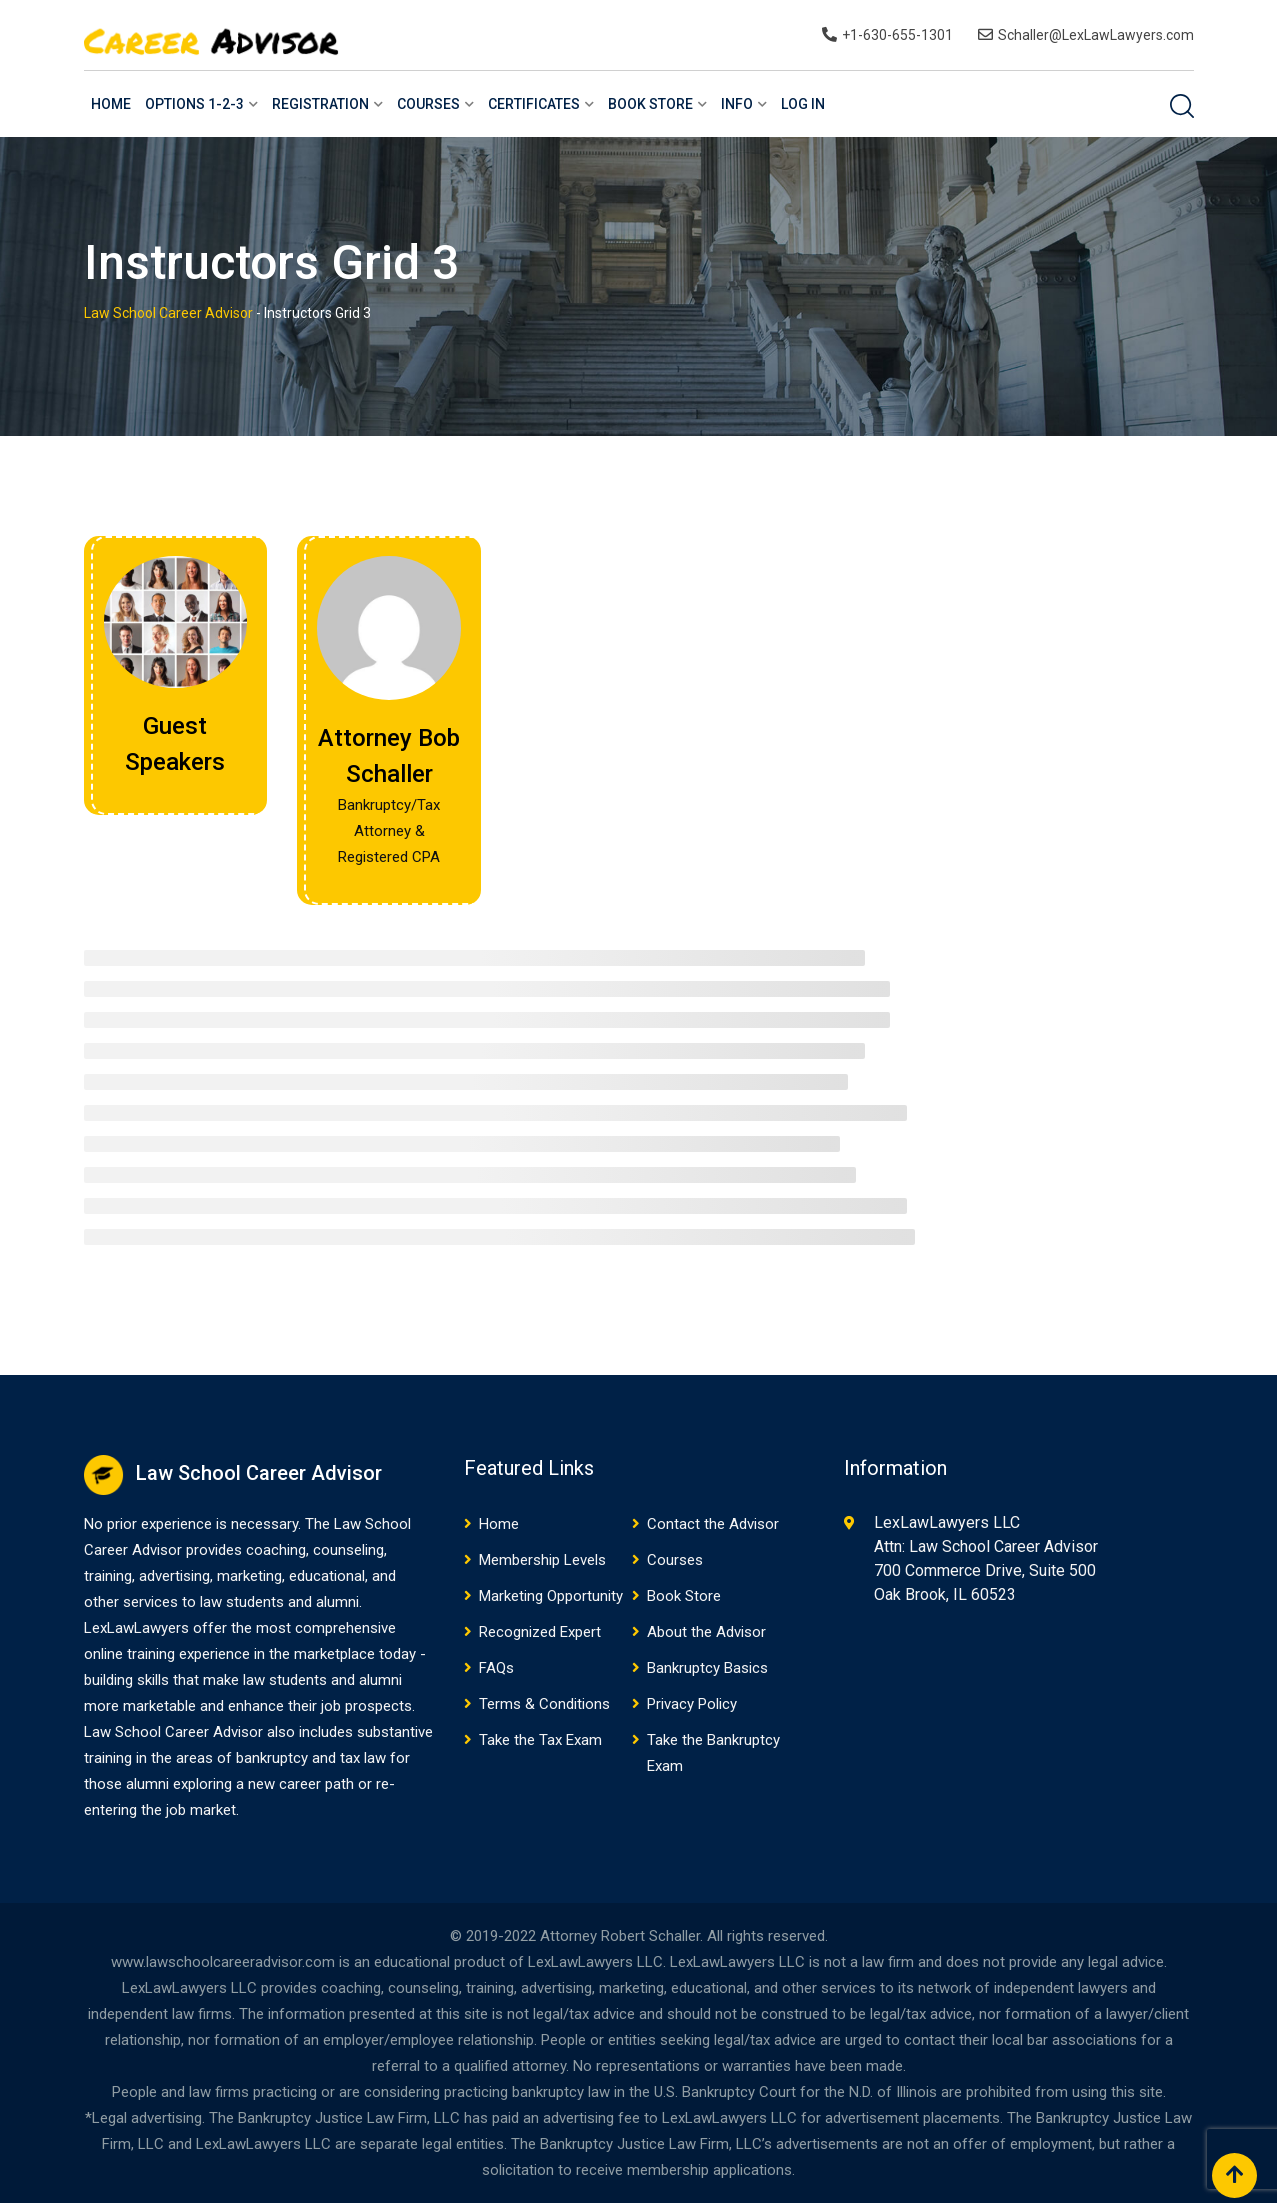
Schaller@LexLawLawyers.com (1096, 35)
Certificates (534, 104)
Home (111, 104)
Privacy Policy (692, 1704)
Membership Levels (542, 1560)
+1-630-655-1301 (897, 35)
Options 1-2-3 (194, 104)
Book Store (650, 104)
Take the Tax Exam (540, 1740)
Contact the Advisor (713, 1524)
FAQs (496, 1668)
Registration (320, 104)
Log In (803, 104)
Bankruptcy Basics (707, 1668)
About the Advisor (706, 1632)
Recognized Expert (540, 1632)
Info (737, 104)
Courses (428, 104)
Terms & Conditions (544, 1704)
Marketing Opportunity (551, 1596)
